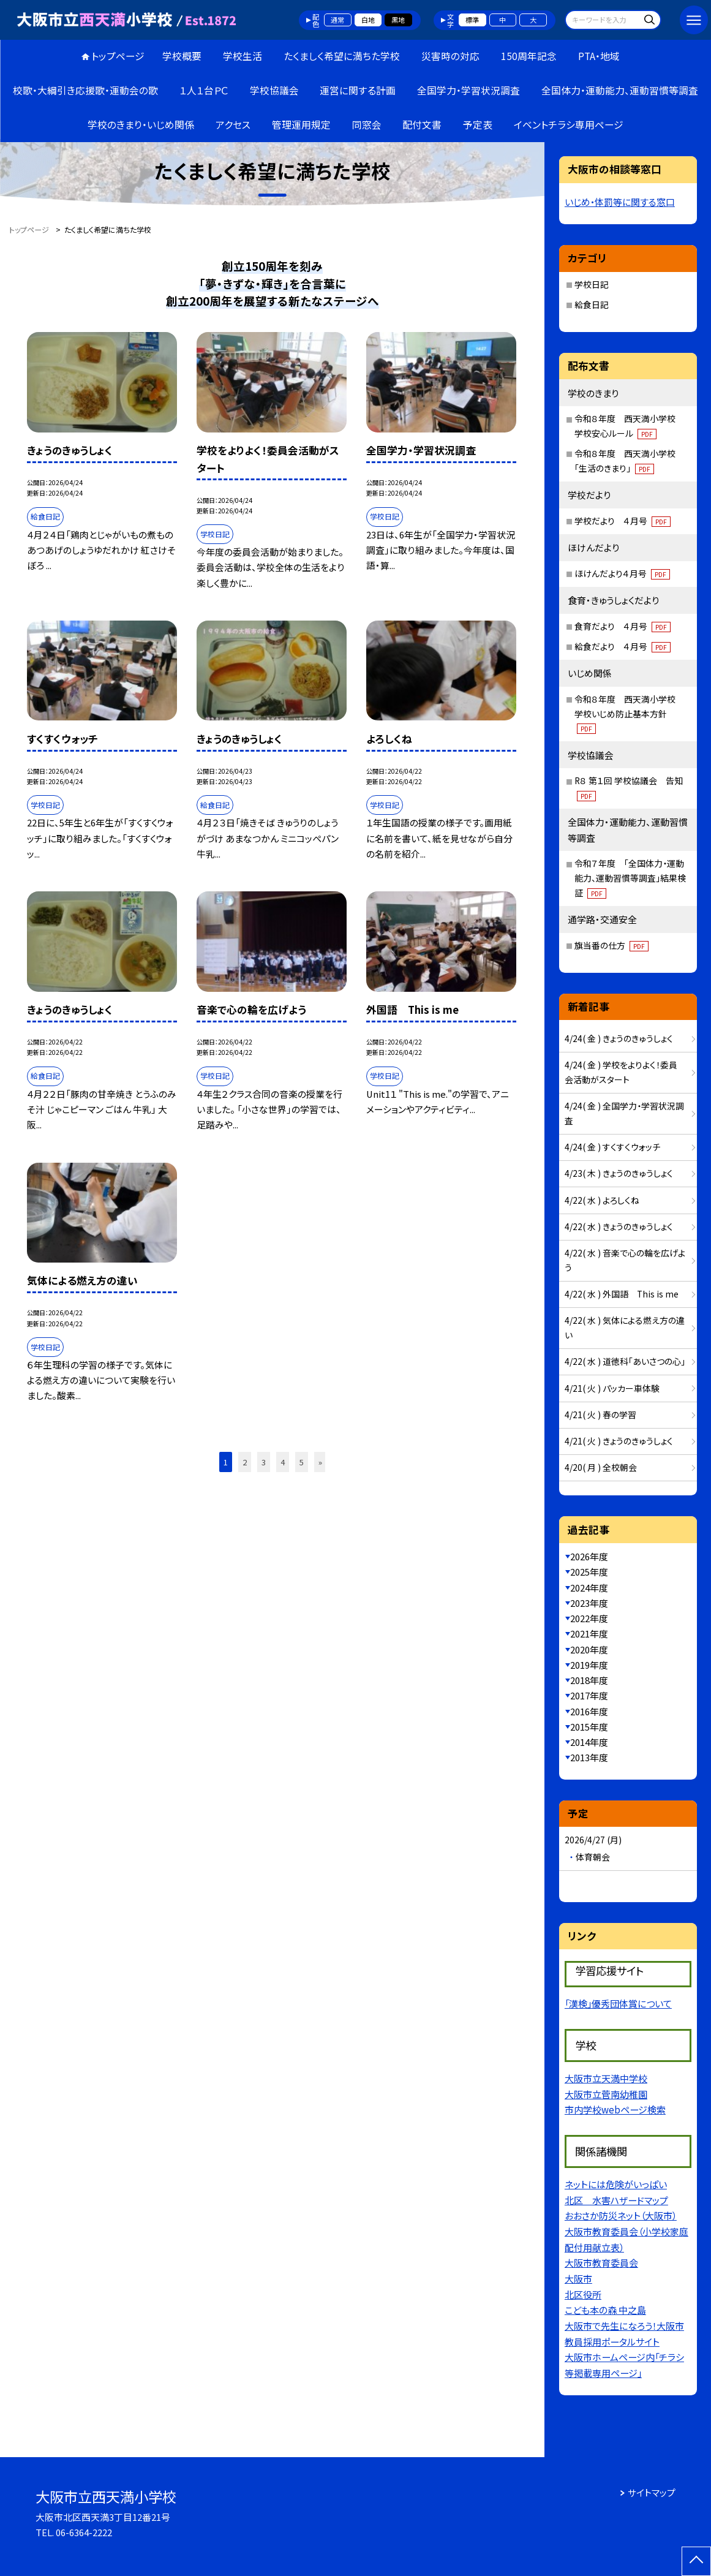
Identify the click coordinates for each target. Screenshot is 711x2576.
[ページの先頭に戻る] (696, 2561)
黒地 (398, 20)
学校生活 (242, 56)
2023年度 (589, 1602)
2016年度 (589, 1711)
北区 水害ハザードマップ (616, 2200)
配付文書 (422, 125)
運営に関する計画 (358, 90)
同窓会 (367, 125)
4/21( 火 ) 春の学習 (600, 1414)
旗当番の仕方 (611, 945)
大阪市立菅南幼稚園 (606, 2094)
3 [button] (263, 1462)
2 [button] (245, 1462)
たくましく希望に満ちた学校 (342, 56)
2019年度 (589, 1664)
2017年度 (589, 1695)
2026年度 (589, 1556)
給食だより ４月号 (622, 646)
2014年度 (589, 1742)
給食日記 (591, 304)
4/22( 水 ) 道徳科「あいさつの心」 (625, 1361)
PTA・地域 (599, 56)
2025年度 (589, 1571)
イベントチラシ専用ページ (568, 125)
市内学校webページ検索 (615, 2109)
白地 (368, 20)
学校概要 (181, 56)
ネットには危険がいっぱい (616, 2184)
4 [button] (282, 1462)
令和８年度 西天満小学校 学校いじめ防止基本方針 (629, 713)
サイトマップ (651, 2492)
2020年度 (589, 1649)
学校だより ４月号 (622, 521)
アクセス (233, 125)
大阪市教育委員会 (601, 2262)
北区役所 (583, 2294)
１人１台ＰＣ (203, 90)
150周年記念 (529, 56)
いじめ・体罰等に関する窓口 (620, 201)
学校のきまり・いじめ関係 (141, 125)
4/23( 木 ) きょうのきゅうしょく (619, 1173)
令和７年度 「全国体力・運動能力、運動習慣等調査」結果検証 (630, 877)
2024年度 (589, 1587)
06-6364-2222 (84, 2532)
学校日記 (591, 284)
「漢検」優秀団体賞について (618, 2003)
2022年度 (589, 1618)
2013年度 (589, 1757)
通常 (337, 20)
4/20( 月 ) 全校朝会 (601, 1467)
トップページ (118, 56)
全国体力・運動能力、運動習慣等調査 (619, 90)
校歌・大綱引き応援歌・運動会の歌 (85, 90)
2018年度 (589, 1680)
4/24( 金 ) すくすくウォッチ (612, 1147)
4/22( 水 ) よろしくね (602, 1200)
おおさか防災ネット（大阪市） (621, 2215)
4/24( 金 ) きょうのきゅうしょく (619, 1038)
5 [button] (301, 1462)
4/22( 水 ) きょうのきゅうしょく (619, 1226)
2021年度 (589, 1633)
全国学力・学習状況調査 (468, 90)
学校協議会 (274, 90)
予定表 (477, 125)
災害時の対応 (450, 56)
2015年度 (589, 1726)
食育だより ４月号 (622, 626)
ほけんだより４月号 (622, 573)
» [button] (320, 1462)
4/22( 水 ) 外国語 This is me (622, 1294)
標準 (472, 20)
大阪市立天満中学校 (606, 2078)
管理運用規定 (301, 125)
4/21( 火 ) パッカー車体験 (612, 1388)
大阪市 (578, 2278)
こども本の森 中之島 (605, 2309)
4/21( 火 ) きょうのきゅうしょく (619, 1441)
